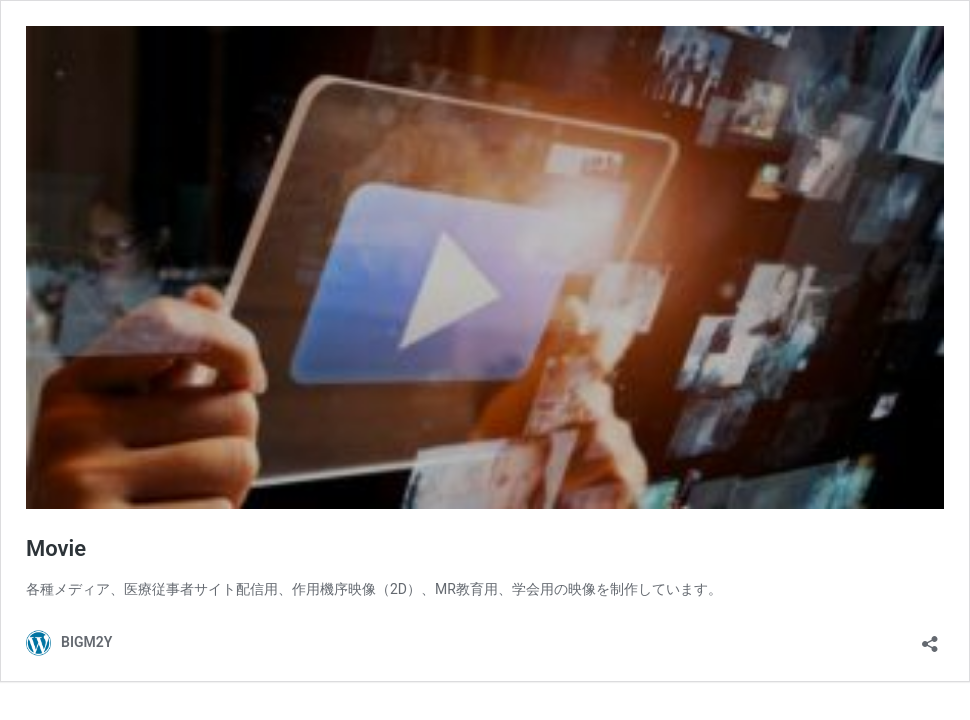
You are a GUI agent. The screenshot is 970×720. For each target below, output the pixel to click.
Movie (56, 548)
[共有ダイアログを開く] (930, 637)
